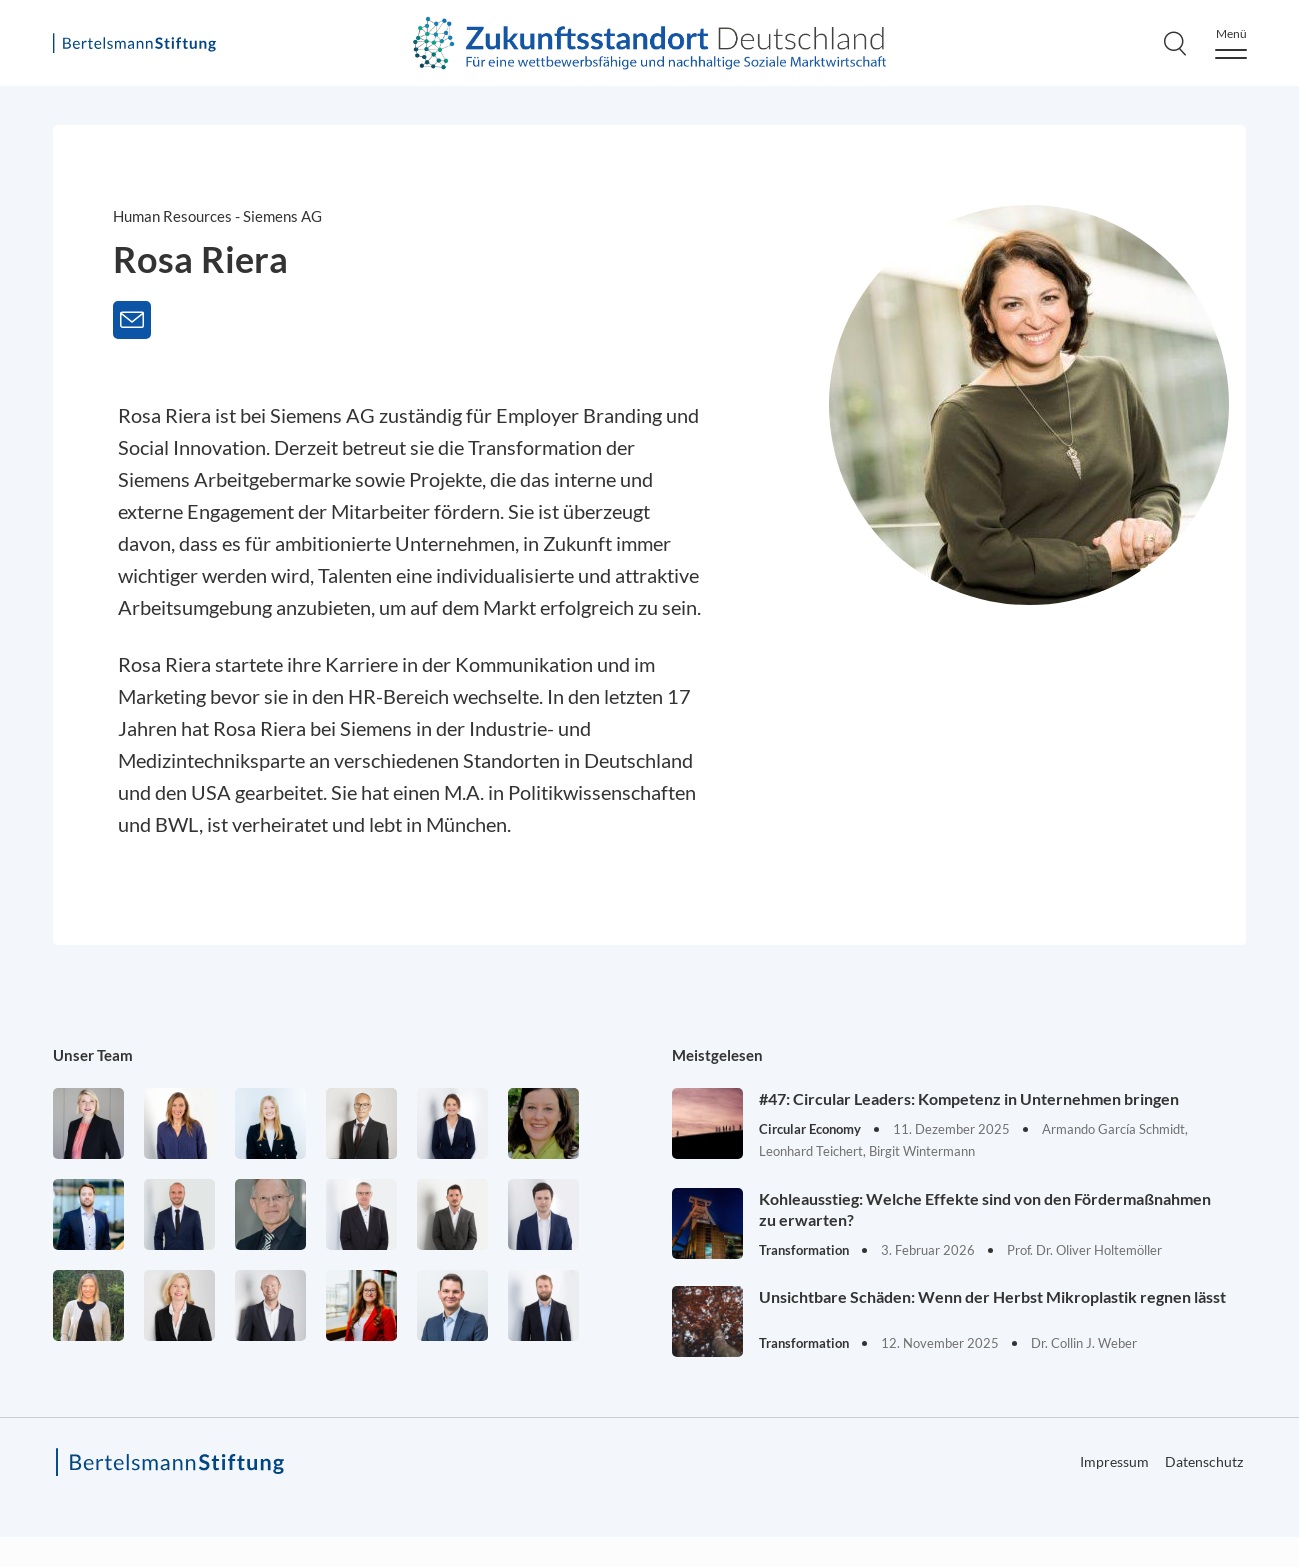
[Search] (1175, 43)
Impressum (1114, 1461)
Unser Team (93, 1055)
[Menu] (1231, 43)
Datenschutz (1204, 1461)
